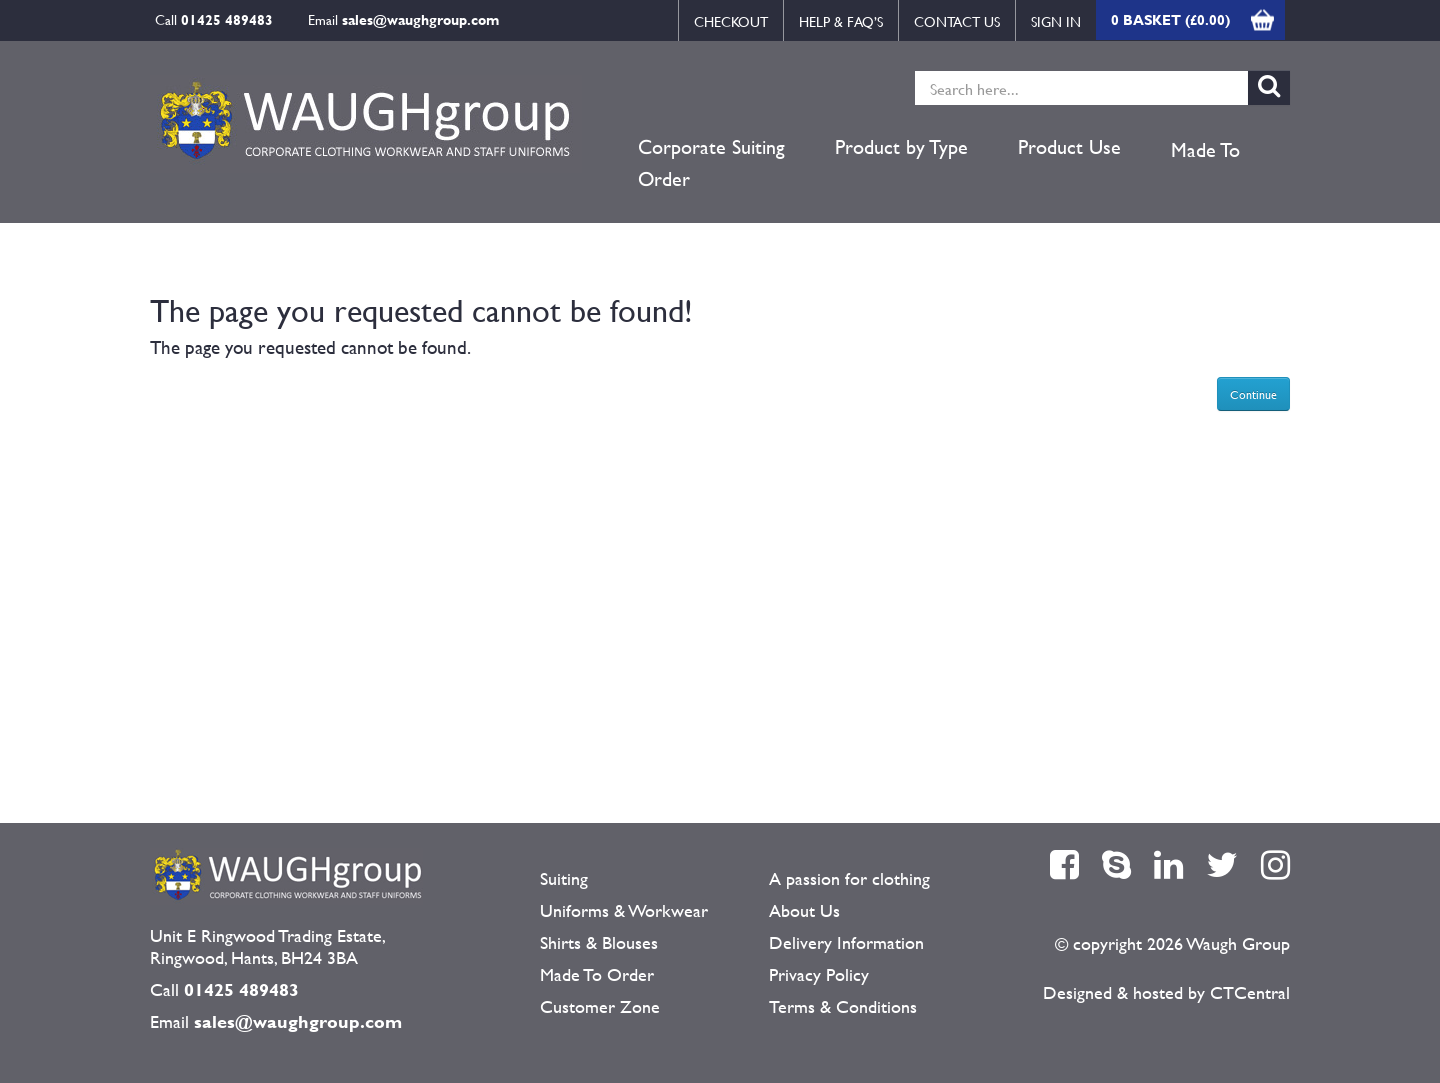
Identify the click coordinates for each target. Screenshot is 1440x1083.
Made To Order (597, 974)
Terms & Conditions (843, 1006)
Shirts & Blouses (599, 942)
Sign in (1056, 21)
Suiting (564, 878)
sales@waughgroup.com (420, 19)
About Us (804, 910)
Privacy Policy (819, 974)
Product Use (1069, 147)
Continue (1253, 394)
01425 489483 (227, 19)
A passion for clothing (849, 878)
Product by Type (901, 147)
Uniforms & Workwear (624, 910)
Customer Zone (600, 1006)
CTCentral (1250, 992)
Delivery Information (846, 942)
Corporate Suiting (711, 147)
